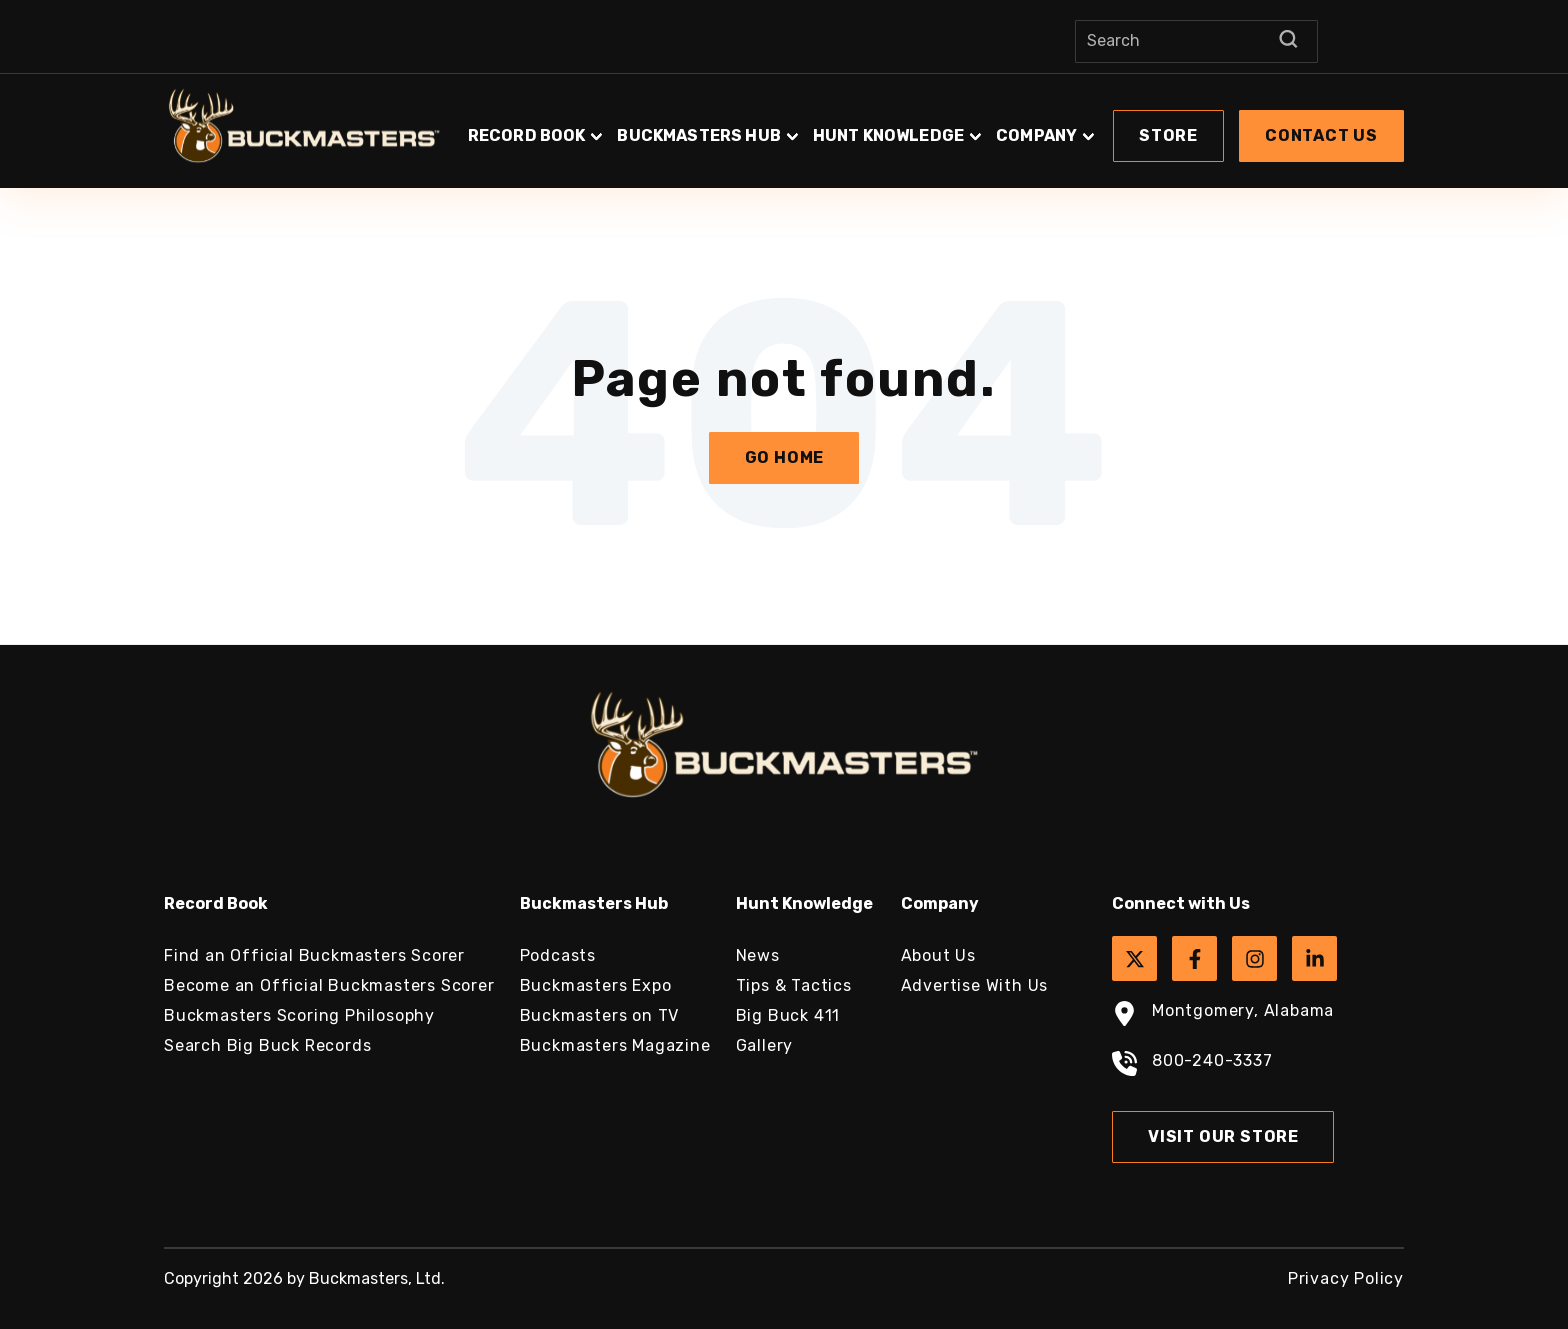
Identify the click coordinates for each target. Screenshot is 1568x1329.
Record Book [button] (527, 135)
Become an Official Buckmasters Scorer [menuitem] (329, 985)
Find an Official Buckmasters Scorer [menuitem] (314, 955)
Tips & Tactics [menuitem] (794, 985)
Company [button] (1036, 135)
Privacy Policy (1346, 1278)
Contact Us (1321, 135)
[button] (934, 126)
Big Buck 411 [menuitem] (788, 1015)
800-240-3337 (1192, 1066)
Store (1168, 135)
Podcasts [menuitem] (558, 955)
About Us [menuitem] (938, 955)
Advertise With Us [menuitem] (975, 985)
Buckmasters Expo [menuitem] (596, 985)
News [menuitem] (758, 955)
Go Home (785, 457)
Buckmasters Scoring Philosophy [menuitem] (299, 1015)
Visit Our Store (1223, 1136)
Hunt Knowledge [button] (888, 135)
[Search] (1196, 41)
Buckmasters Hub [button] (698, 135)
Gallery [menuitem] (765, 1045)
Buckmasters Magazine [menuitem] (615, 1045)
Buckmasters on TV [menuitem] (600, 1015)
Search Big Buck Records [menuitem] (267, 1045)
